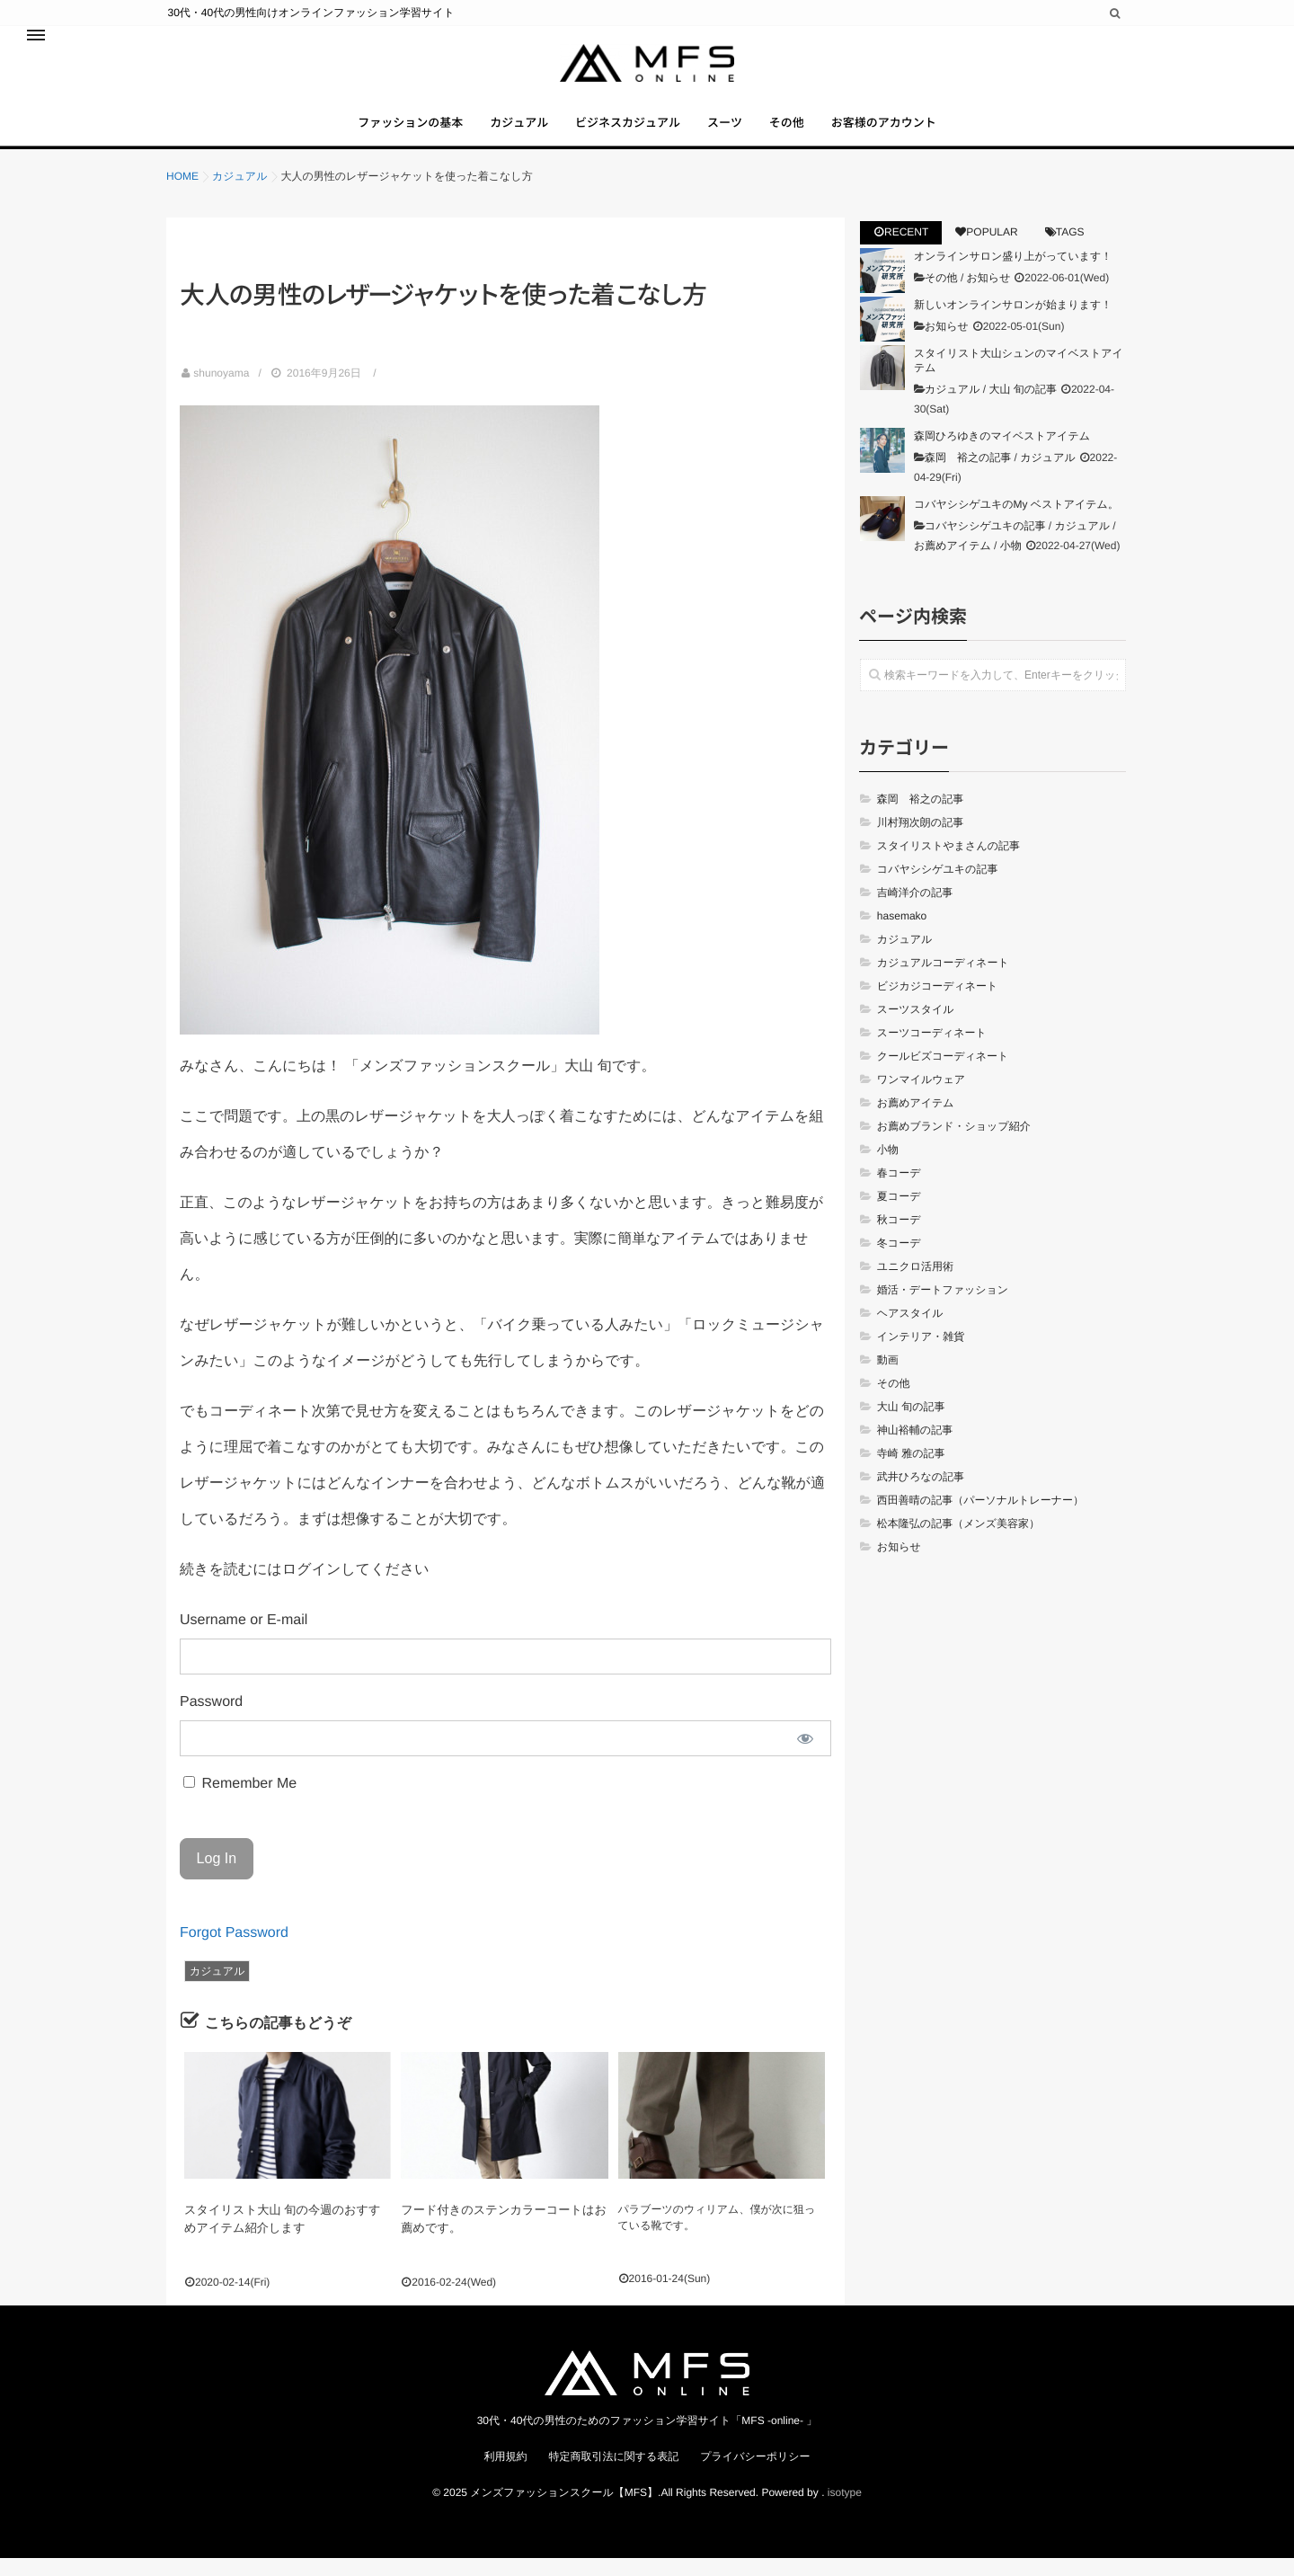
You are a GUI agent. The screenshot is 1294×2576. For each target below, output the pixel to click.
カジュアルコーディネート (943, 983)
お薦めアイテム (952, 566)
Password (211, 1722)
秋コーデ (899, 1240)
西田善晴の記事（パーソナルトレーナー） (980, 1521)
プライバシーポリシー (755, 2473)
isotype (845, 2509)
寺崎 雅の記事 (911, 1474)
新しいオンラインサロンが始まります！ (1013, 325)
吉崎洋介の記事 (915, 913)
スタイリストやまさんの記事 (948, 866)
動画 (888, 1380)
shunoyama (221, 393)
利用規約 (505, 2473)
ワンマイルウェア (921, 1100)
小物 (1011, 566)
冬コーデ (899, 1263)
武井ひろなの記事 (920, 1497)
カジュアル (494, 134)
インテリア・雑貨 (920, 1357)
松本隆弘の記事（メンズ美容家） (958, 1544)
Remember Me (240, 1804)
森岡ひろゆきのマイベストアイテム (1002, 456)
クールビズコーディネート (943, 1076)
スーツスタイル (915, 1030)
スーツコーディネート (932, 1053)
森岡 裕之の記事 (968, 478)
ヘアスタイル (910, 1334)
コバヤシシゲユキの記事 (985, 546)
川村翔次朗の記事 (920, 843)
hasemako (901, 936)
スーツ (732, 134)
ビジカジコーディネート (937, 1006)
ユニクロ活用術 (915, 1287)
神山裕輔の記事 (915, 1450)
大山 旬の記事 (1022, 410)
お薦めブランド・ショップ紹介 (954, 1147)
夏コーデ (899, 1217)
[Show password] (804, 1759)
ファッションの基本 (369, 134)
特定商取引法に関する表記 (613, 2473)
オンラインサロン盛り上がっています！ (1013, 277)
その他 (811, 134)
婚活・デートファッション (942, 1310)
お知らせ (989, 298)
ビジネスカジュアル (619, 134)
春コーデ (899, 1193)
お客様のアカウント (924, 134)
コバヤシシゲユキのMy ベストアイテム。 (1016, 525)
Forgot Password (234, 1953)
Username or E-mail (243, 1640)
